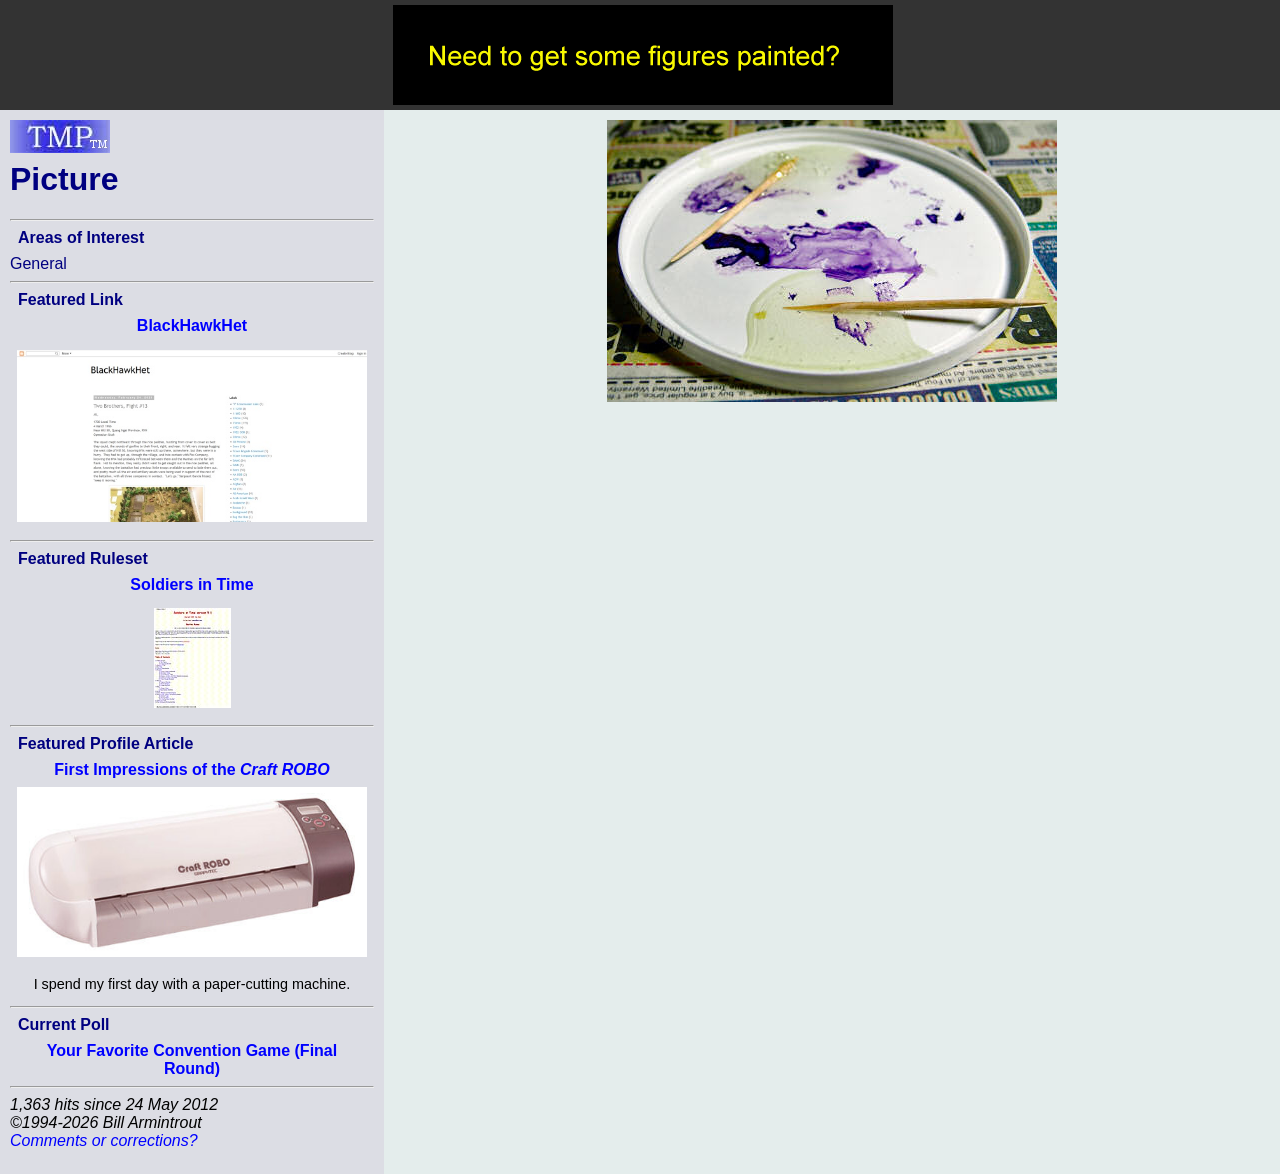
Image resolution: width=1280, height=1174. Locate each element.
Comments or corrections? (104, 1140)
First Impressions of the (192, 769)
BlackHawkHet (192, 325)
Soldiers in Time (191, 584)
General (38, 263)
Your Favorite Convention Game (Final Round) (192, 1059)
